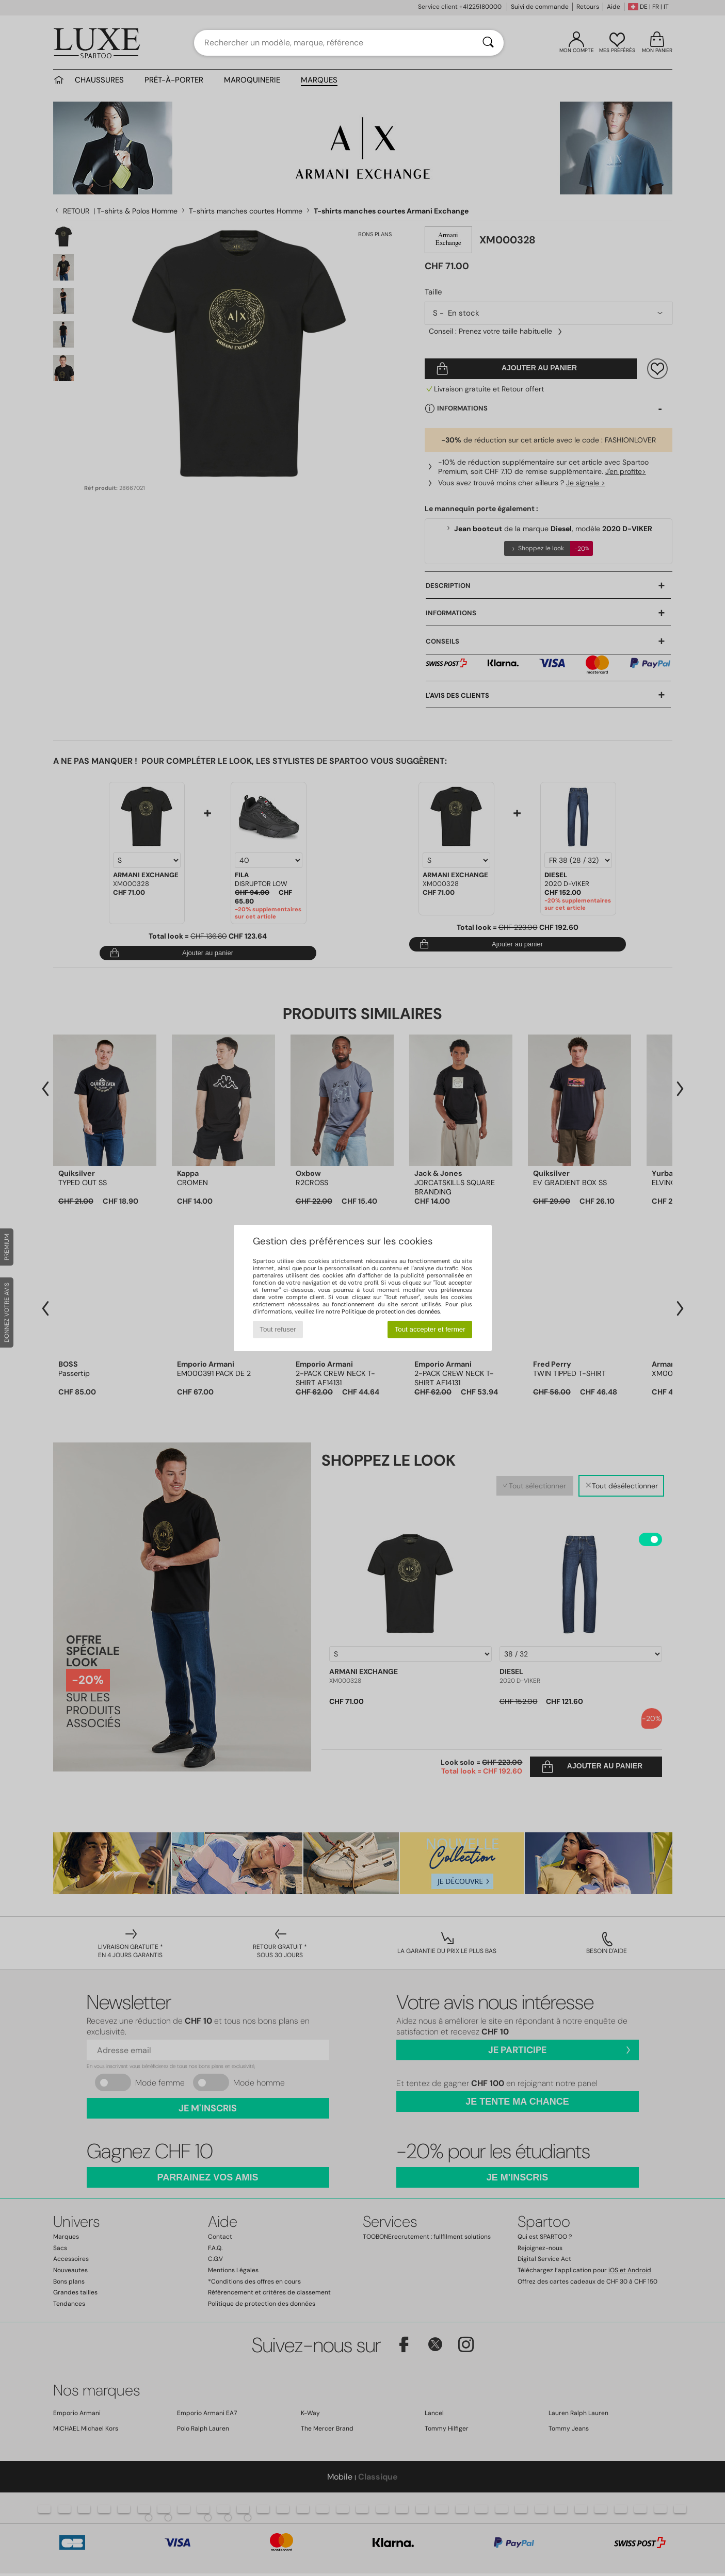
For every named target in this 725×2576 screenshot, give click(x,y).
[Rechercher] (488, 43)
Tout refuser (278, 1329)
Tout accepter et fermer (430, 1329)
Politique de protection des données (391, 1311)
